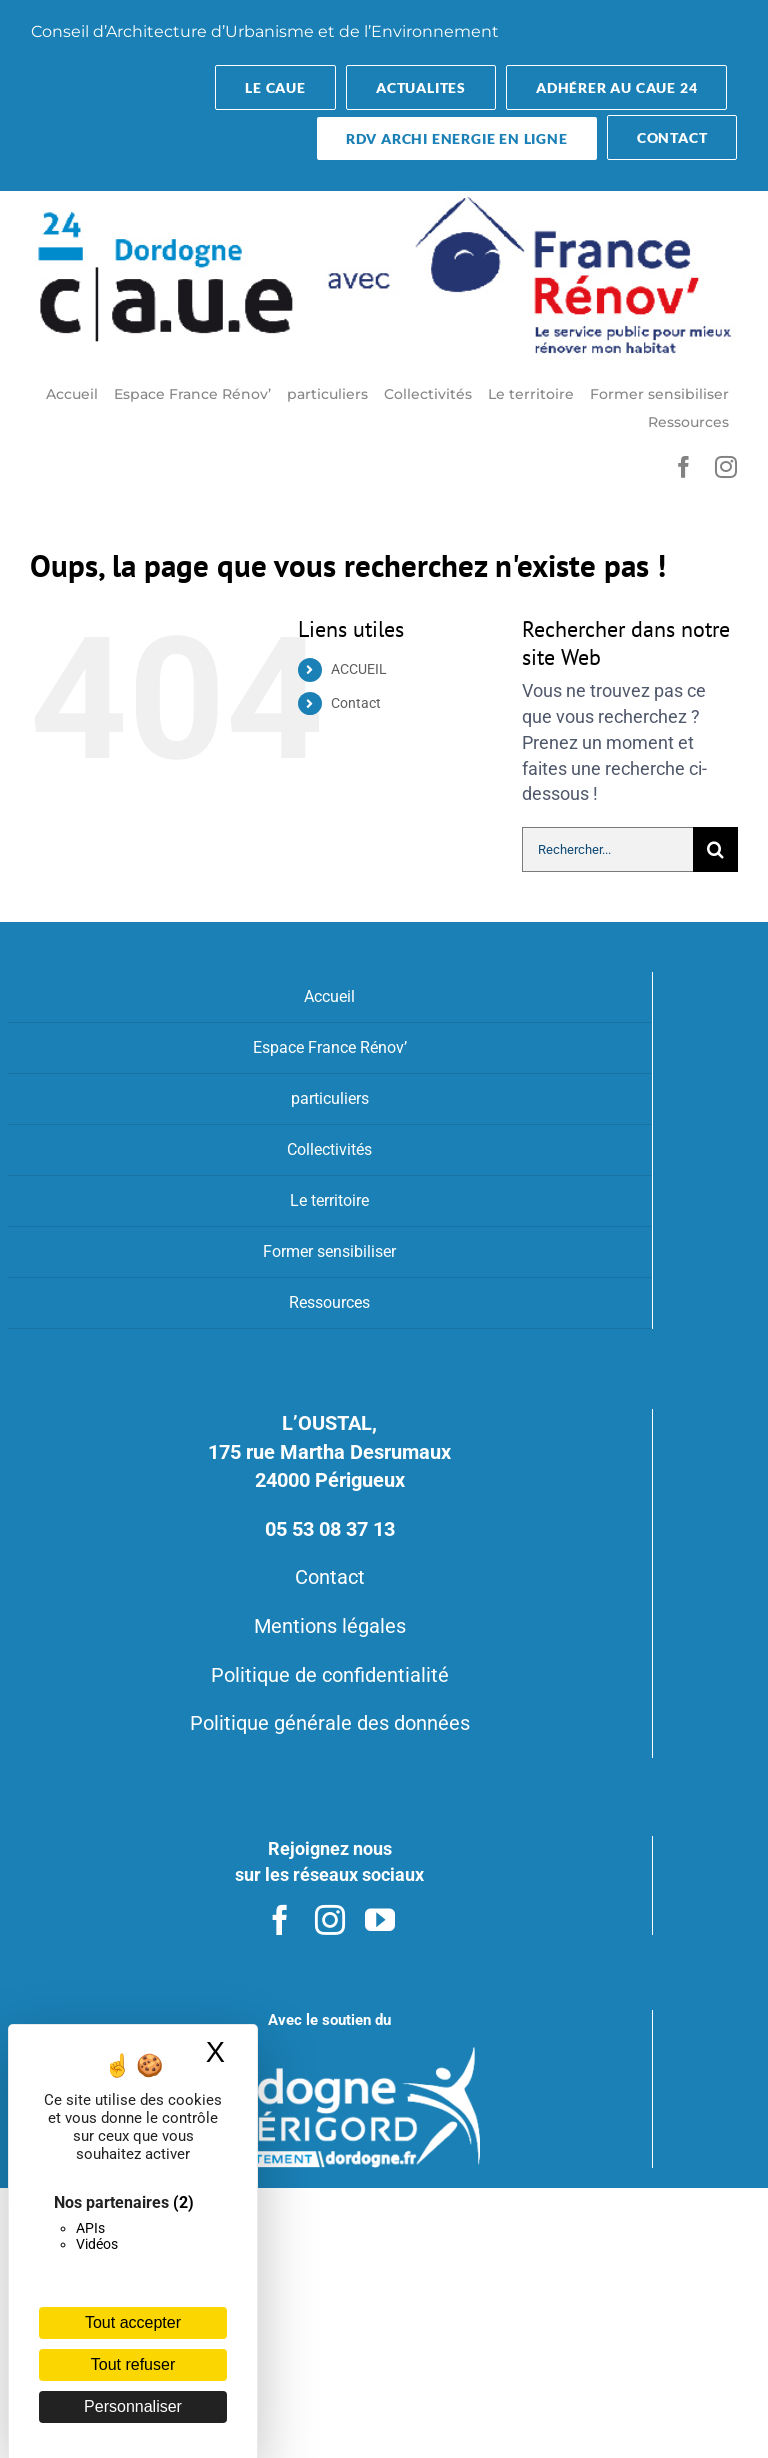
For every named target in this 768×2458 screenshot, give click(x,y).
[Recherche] (715, 849)
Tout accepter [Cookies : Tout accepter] (133, 2322)
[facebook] (684, 467)
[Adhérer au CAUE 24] (616, 87)
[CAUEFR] (384, 199)
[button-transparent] (275, 87)
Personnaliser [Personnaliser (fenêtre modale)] (133, 2406)
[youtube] (380, 1920)
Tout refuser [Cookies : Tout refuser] (133, 2364)
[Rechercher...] (607, 849)
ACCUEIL (359, 669)
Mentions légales (330, 1626)
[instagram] (726, 467)
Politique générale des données (330, 1723)
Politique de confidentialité (330, 1675)
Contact (356, 703)
